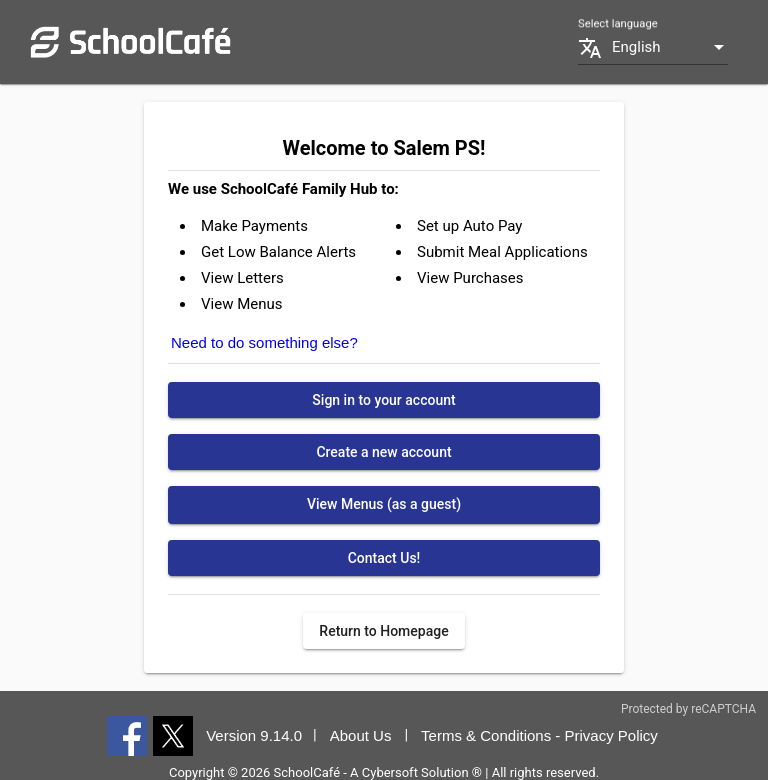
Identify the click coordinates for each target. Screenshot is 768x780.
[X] (173, 735)
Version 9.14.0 (254, 735)
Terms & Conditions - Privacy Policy (539, 735)
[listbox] (670, 47)
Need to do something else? (264, 342)
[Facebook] (127, 735)
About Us (361, 735)
